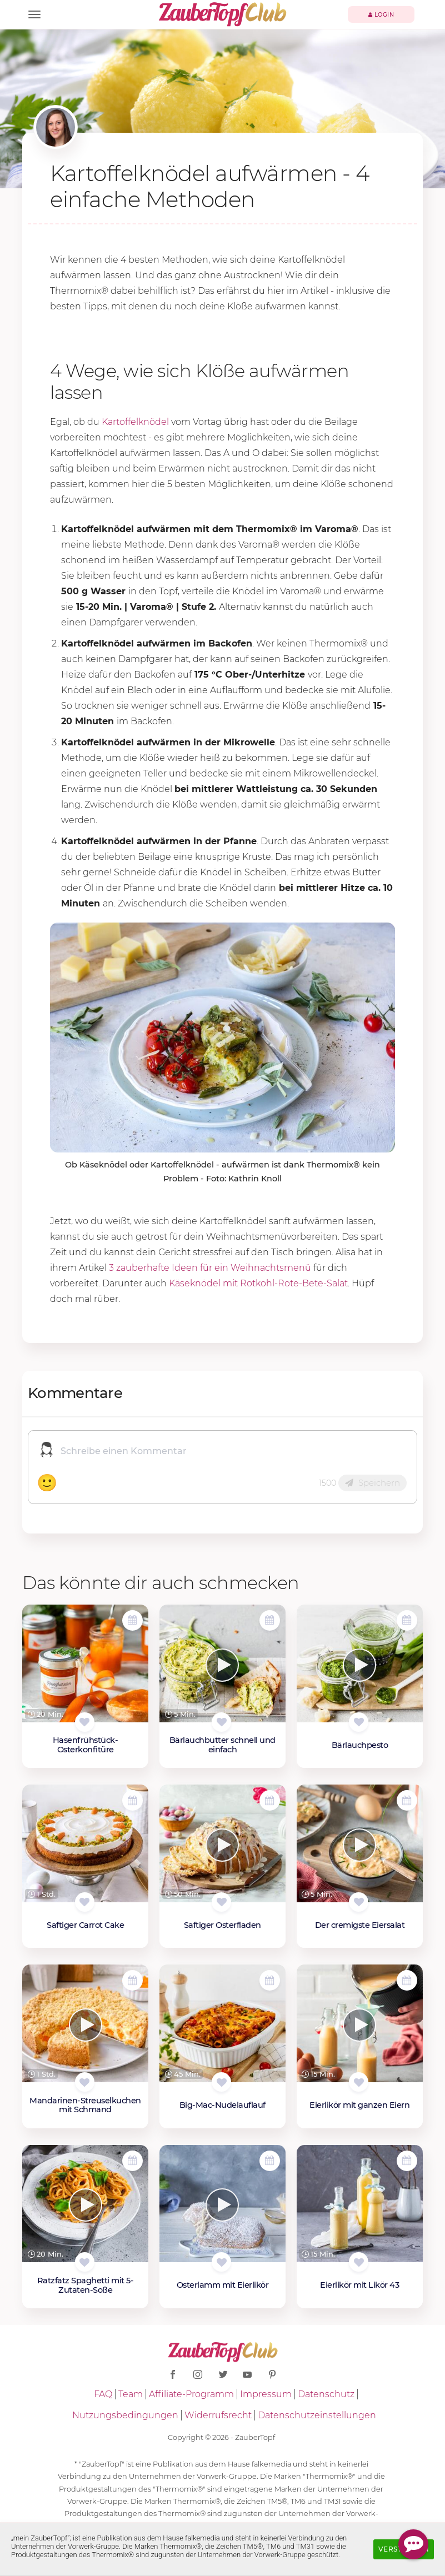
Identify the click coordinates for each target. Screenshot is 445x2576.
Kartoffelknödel (135, 422)
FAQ (103, 2394)
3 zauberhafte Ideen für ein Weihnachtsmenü (210, 1267)
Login (381, 14)
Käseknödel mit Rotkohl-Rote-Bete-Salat (258, 1283)
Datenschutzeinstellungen (317, 2415)
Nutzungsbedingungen (125, 2415)
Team (130, 2394)
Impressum (266, 2394)
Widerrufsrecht (218, 2415)
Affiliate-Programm (191, 2394)
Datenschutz (326, 2394)
